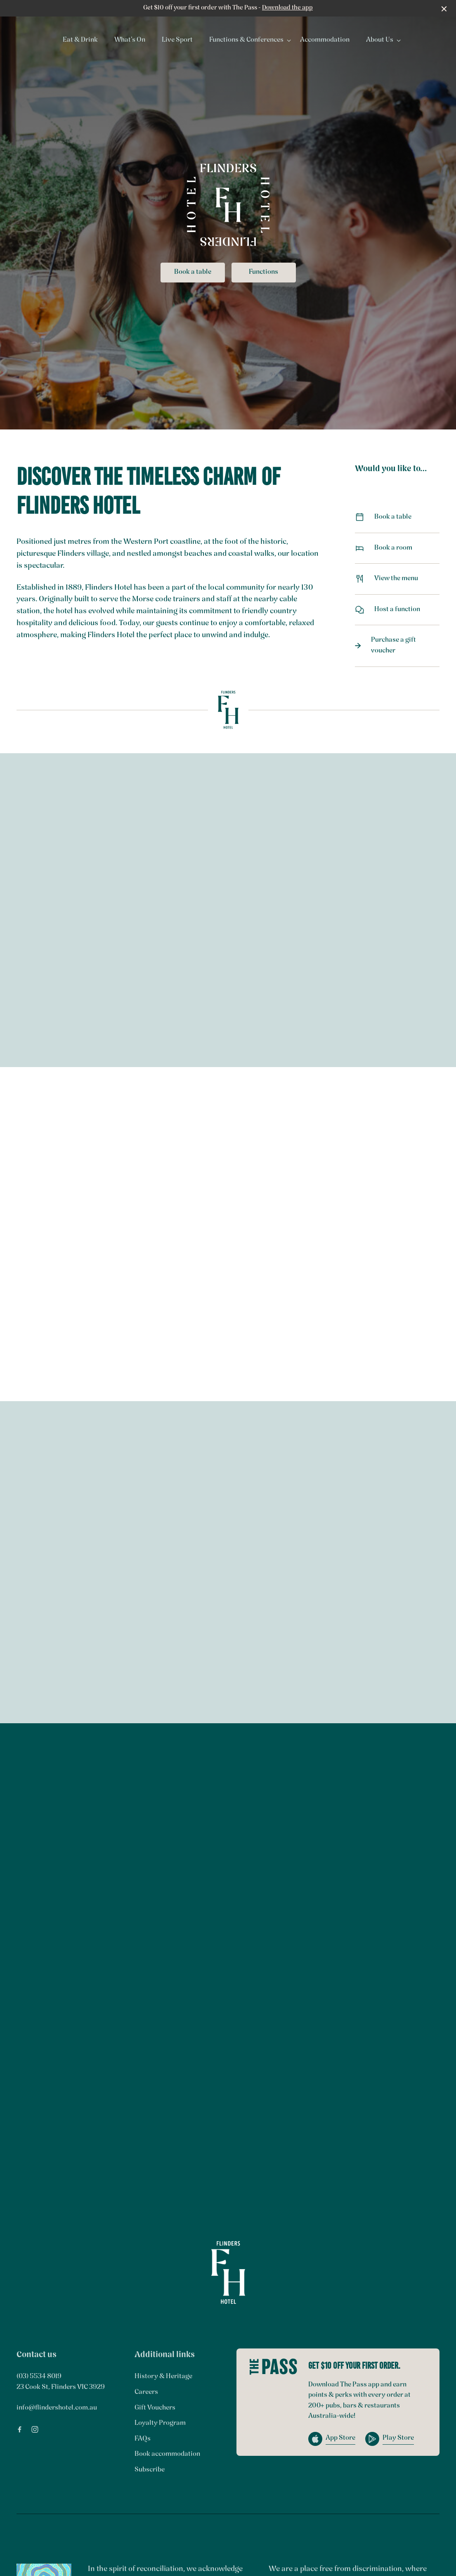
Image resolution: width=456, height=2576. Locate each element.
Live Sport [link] (177, 40)
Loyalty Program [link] (160, 2423)
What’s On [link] (129, 40)
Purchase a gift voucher (397, 645)
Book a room (397, 548)
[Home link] (228, 2272)
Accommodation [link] (325, 40)
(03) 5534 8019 (39, 2376)
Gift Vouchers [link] (155, 2408)
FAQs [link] (143, 2439)
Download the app (287, 8)
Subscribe (150, 2470)
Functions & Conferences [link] (246, 40)
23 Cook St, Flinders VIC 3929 (61, 2387)
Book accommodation (167, 2454)
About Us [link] (379, 40)
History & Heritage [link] (163, 2376)
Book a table (192, 272)
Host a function (397, 609)
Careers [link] (146, 2392)
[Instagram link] (34, 2429)
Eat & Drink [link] (80, 40)
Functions (263, 272)
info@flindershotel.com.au (57, 2408)
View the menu (397, 579)
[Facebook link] (19, 2429)
